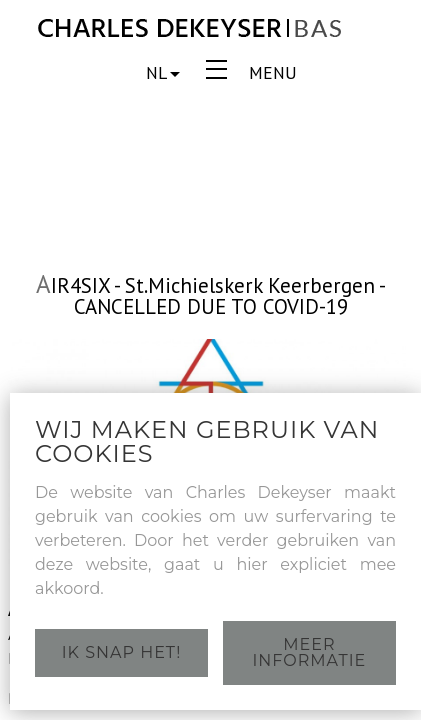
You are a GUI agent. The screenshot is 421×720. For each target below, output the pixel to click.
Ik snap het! (122, 652)
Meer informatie (310, 652)
